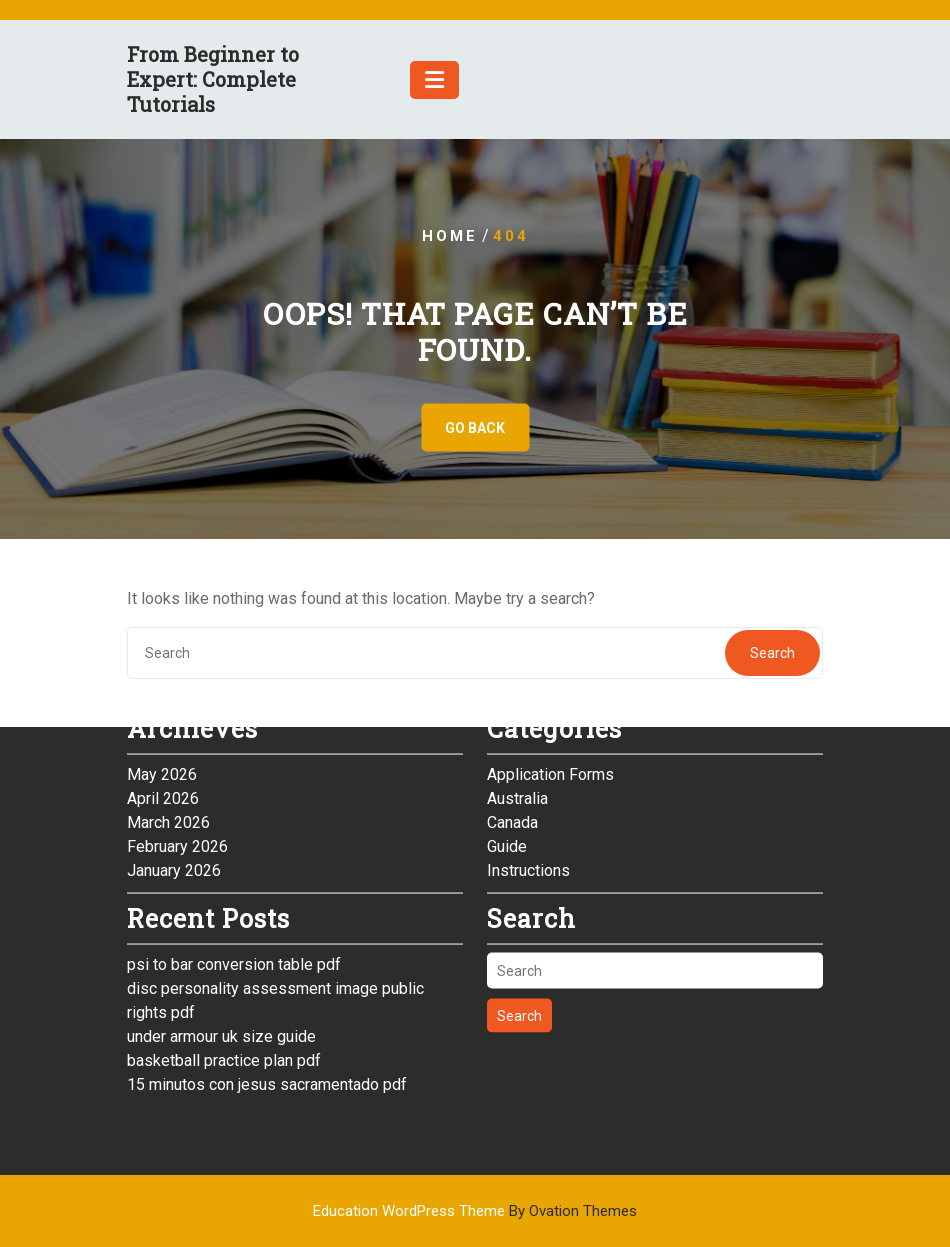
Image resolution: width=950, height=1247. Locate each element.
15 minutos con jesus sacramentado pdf (267, 890)
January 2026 (174, 676)
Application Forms (550, 580)
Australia (517, 604)
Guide (507, 652)
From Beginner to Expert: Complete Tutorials (213, 79)
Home (450, 236)
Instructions (528, 676)
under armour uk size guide (221, 842)
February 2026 (177, 652)
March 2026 (168, 628)
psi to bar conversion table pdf (234, 770)
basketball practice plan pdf (224, 866)
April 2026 (163, 604)
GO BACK (475, 428)
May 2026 (162, 580)
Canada (512, 628)
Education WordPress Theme (475, 1211)
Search (519, 822)
